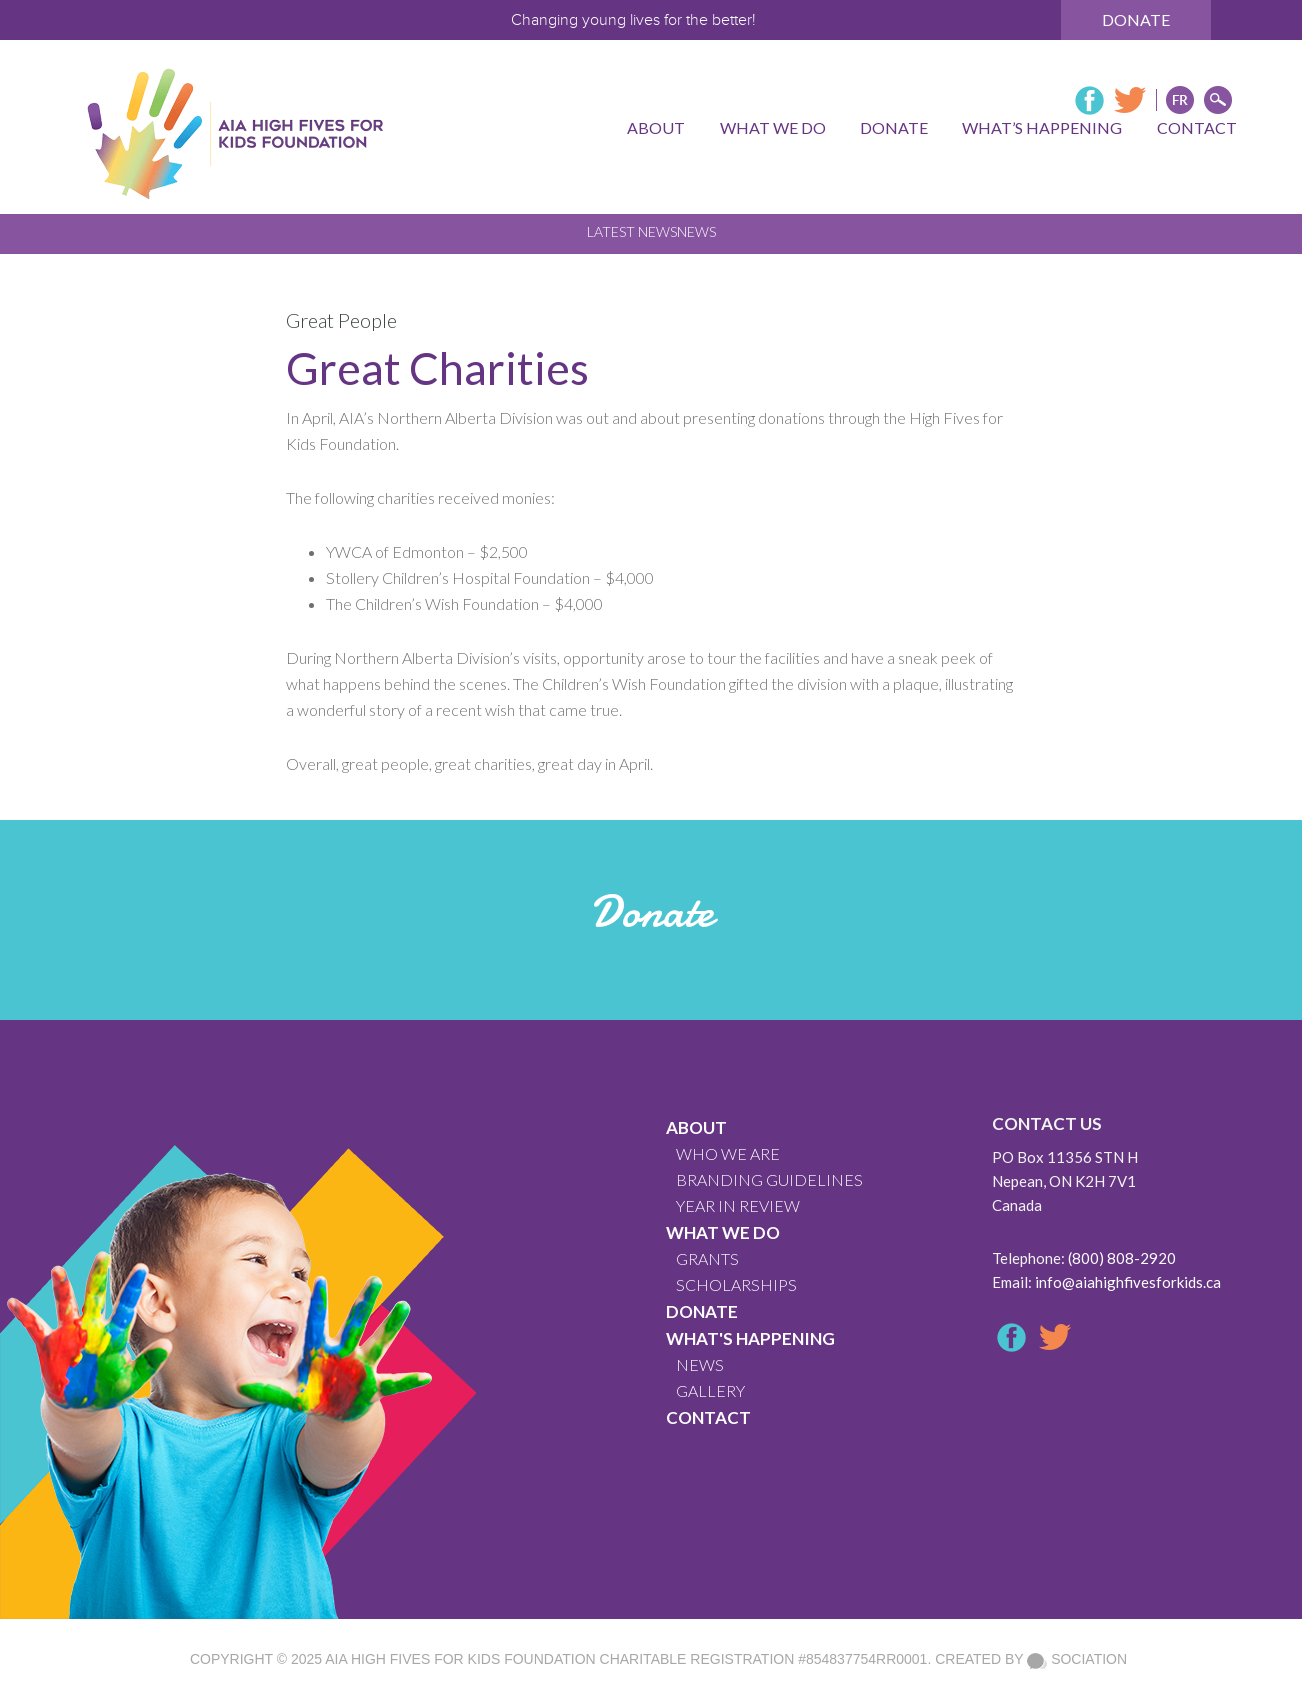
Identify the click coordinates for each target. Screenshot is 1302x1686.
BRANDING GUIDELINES (769, 1179)
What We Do (723, 1232)
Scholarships (736, 1284)
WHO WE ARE (728, 1153)
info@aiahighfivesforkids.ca (1128, 1282)
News (696, 231)
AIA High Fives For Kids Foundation (460, 1659)
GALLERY (710, 1390)
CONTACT (708, 1417)
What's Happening (750, 1338)
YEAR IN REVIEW (738, 1205)
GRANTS (707, 1258)
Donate (1136, 19)
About (696, 1127)
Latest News (632, 231)
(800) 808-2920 (1122, 1258)
